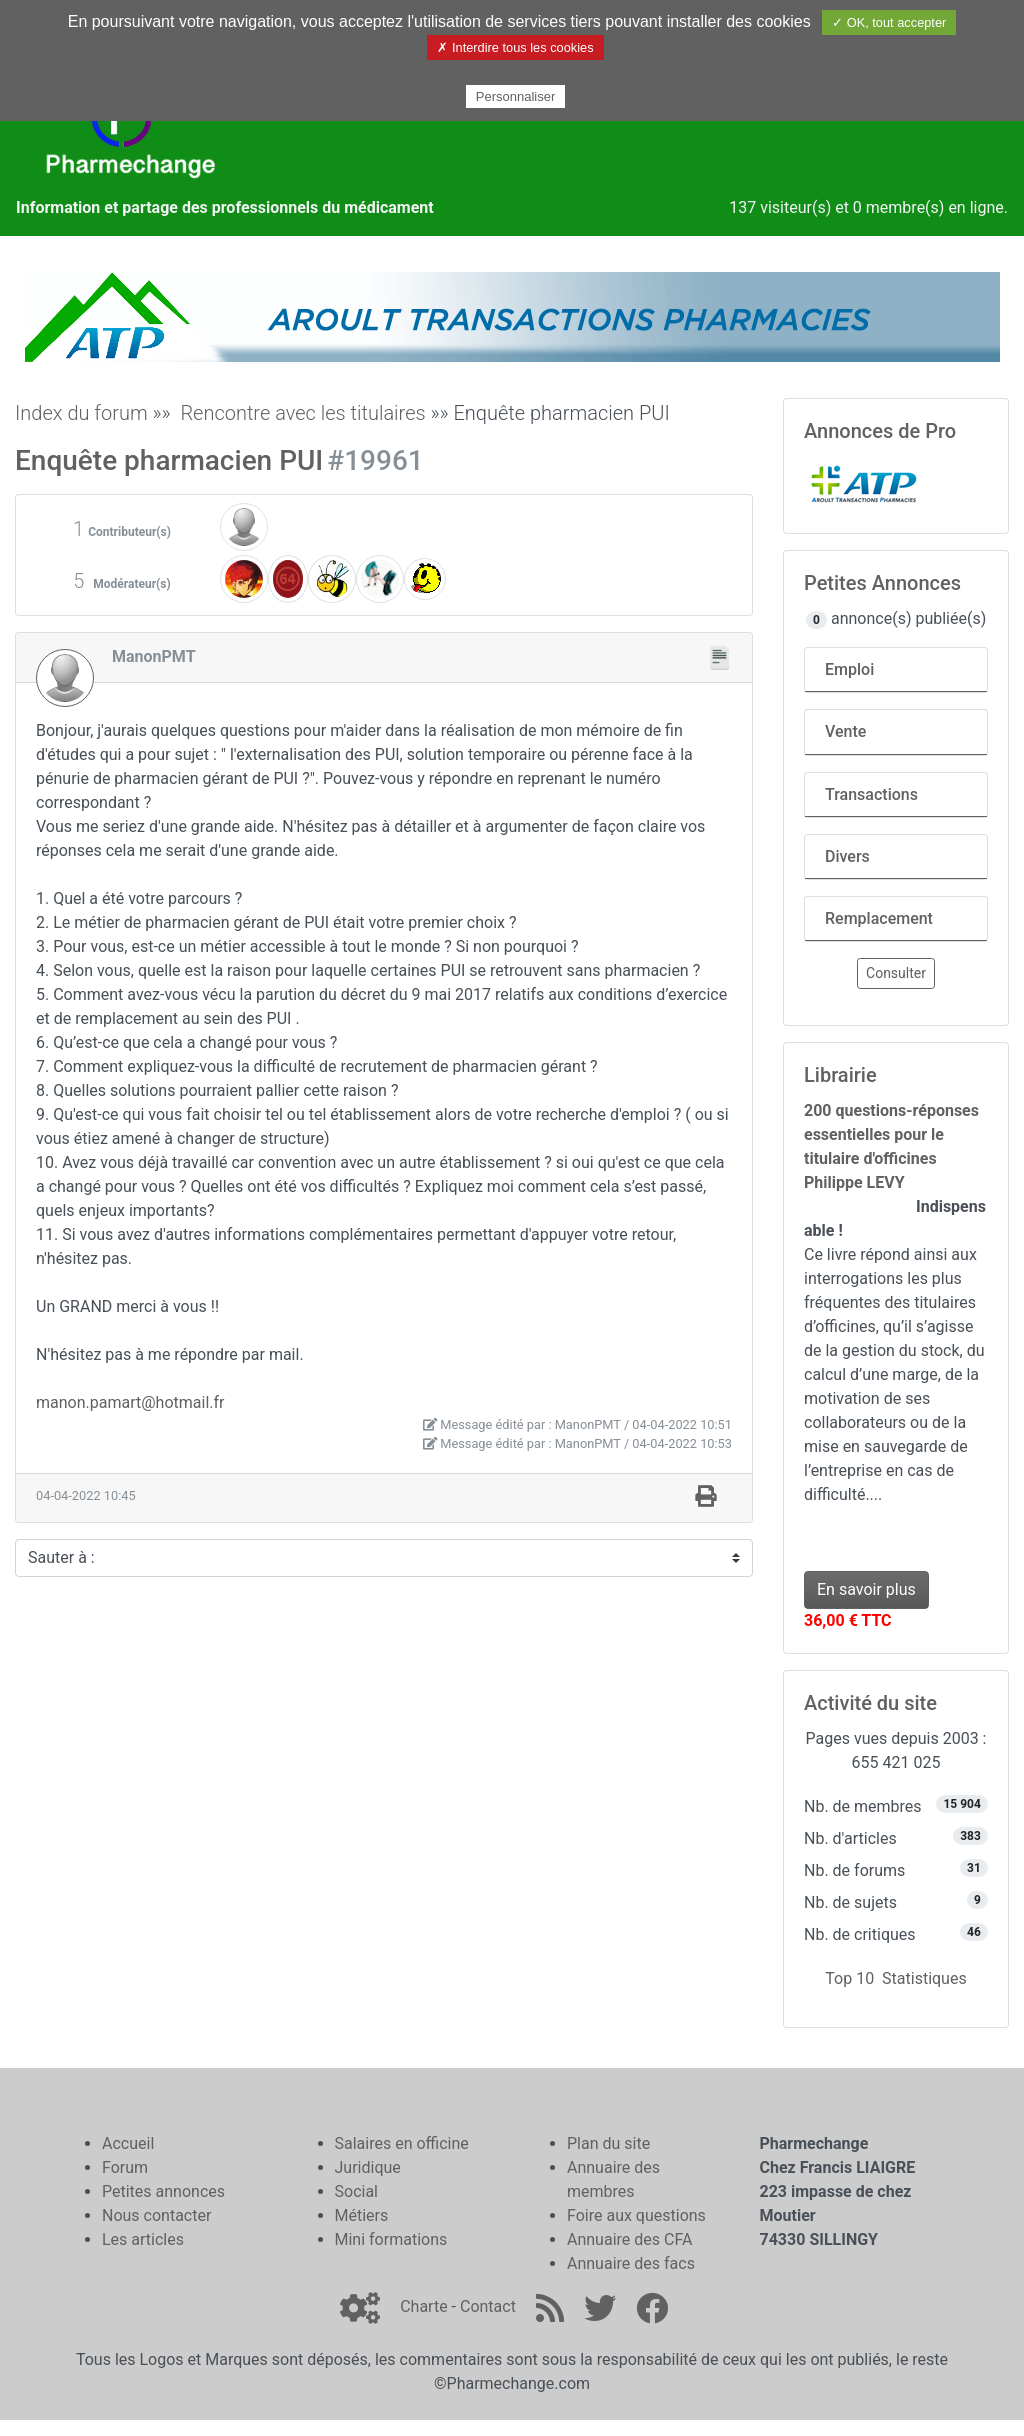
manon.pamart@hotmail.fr (130, 1402)
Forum (125, 2167)
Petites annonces (163, 2191)
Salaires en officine (402, 2143)
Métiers (362, 2215)
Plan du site (608, 2143)
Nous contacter (156, 2215)
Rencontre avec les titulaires (302, 413)
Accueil (128, 2143)
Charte (423, 2306)
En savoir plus (866, 1589)
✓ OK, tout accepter (889, 22)
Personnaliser (516, 96)
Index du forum (81, 413)
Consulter (896, 973)
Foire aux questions (636, 2215)
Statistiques (924, 1978)
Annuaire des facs (631, 2263)
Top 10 (849, 1978)
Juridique (368, 2167)
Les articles (143, 2239)
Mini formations (391, 2239)
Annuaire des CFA (629, 2239)
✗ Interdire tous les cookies (515, 47)
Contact (488, 2306)
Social (356, 2191)
